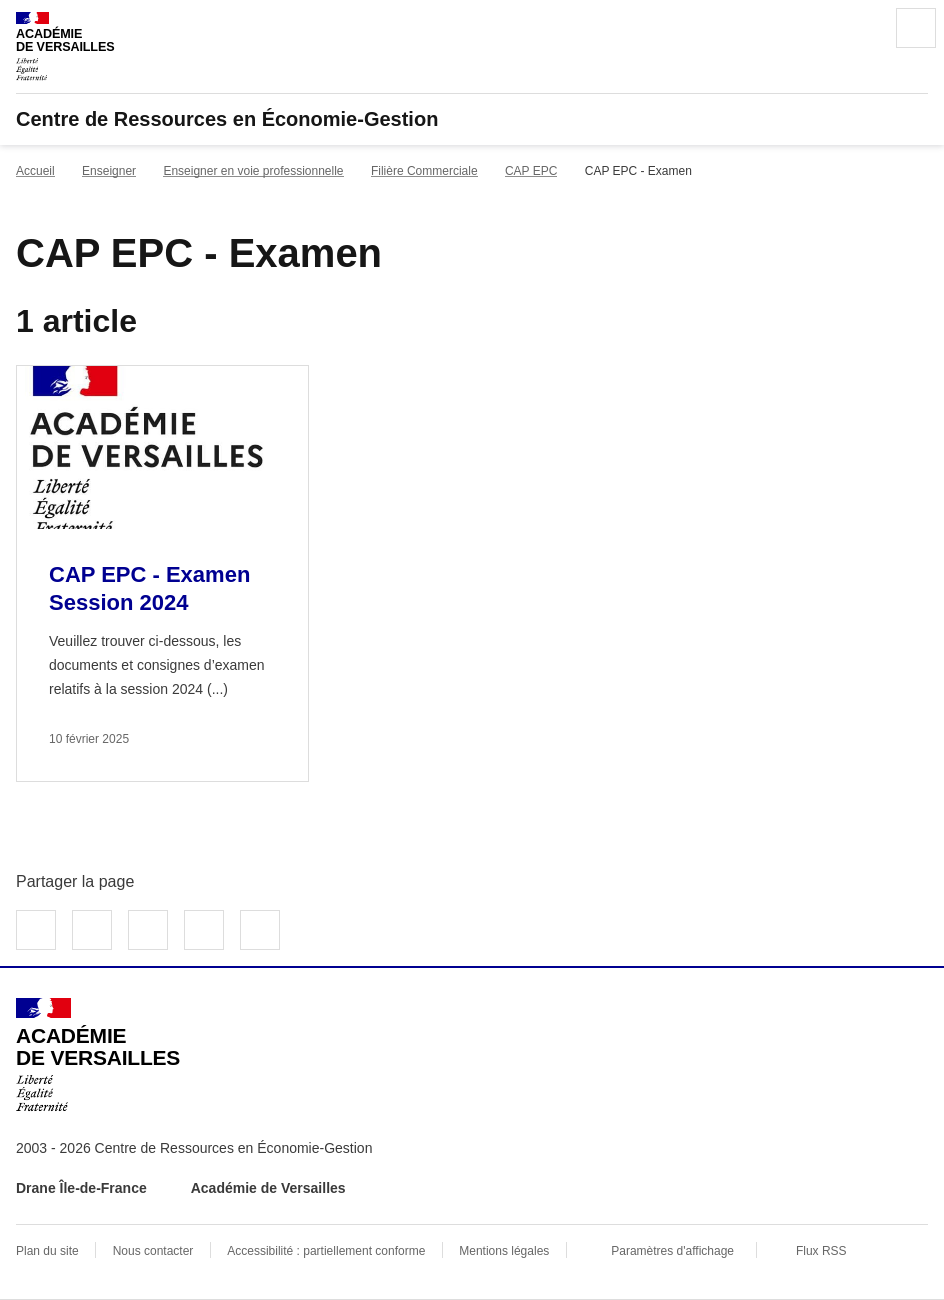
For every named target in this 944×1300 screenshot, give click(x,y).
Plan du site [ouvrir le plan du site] (47, 1251)
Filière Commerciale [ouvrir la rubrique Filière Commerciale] (424, 171)
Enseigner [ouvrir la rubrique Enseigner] (109, 171)
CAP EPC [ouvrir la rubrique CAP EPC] (531, 171)
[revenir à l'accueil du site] (472, 119)
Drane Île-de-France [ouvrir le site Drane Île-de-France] (81, 1188)
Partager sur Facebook (36, 930)
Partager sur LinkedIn (148, 930)
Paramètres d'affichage (672, 1251)
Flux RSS (821, 1251)
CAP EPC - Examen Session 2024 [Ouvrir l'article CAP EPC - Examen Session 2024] (149, 588)
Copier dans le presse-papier (260, 930)
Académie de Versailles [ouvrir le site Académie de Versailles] (268, 1188)
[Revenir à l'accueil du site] (98, 1055)
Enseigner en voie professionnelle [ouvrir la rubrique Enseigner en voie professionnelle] (253, 171)
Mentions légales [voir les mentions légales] (504, 1251)
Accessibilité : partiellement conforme (326, 1251)
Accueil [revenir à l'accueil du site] (35, 171)
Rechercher (860, 28)
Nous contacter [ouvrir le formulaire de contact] (153, 1251)
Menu (916, 28)
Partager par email (204, 930)
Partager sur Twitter (92, 930)
